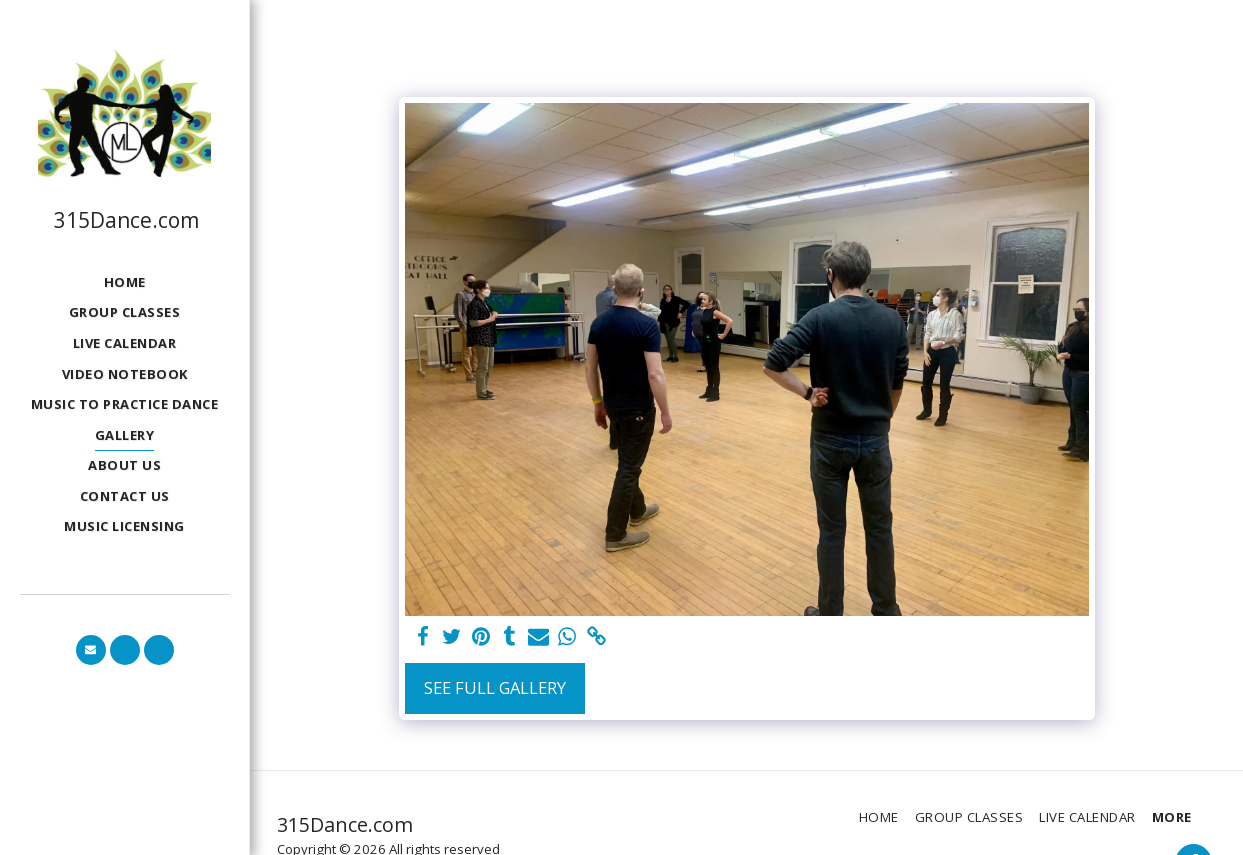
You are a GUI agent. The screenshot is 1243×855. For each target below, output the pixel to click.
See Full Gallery (495, 687)
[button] (91, 650)
